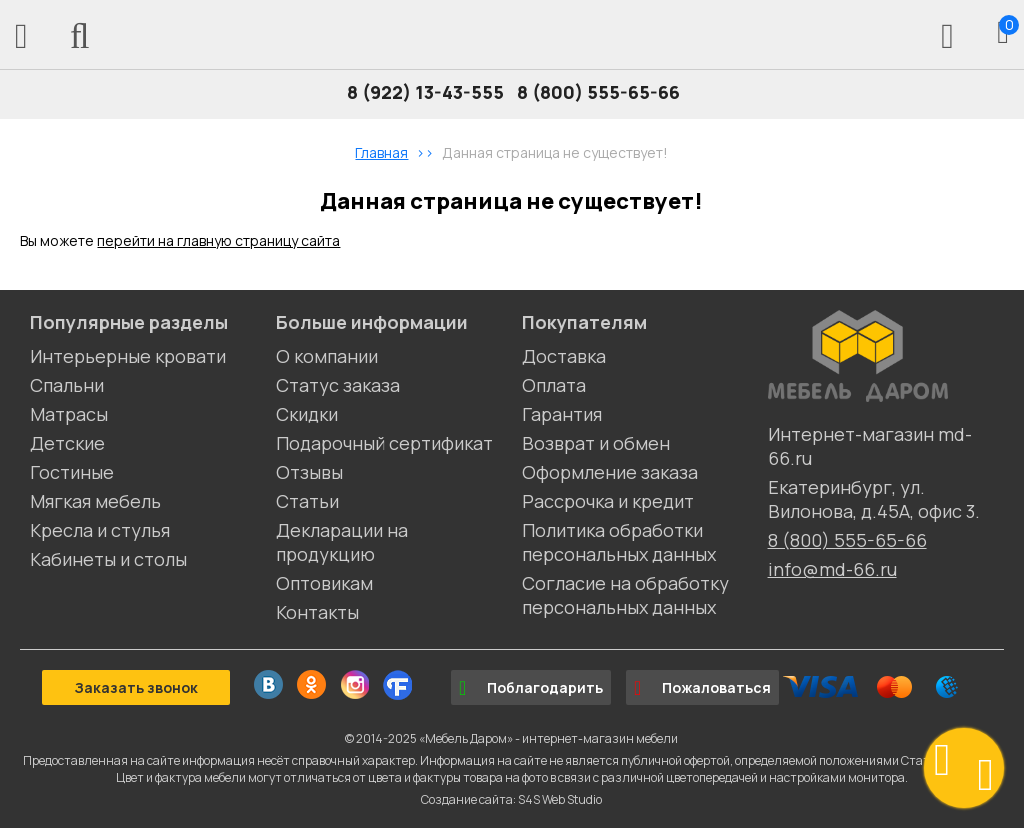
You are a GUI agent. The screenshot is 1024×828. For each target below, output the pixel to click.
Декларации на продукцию (342, 542)
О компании (327, 356)
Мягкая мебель (95, 501)
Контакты (317, 612)
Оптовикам (324, 583)
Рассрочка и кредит (608, 501)
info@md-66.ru (832, 569)
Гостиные (72, 472)
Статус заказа (338, 385)
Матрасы (69, 414)
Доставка (564, 356)
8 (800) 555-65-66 (598, 92)
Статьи (307, 501)
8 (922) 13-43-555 (425, 92)
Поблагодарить (531, 688)
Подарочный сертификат (384, 443)
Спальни (67, 385)
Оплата (554, 385)
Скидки (307, 414)
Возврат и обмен (596, 443)
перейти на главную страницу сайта (218, 240)
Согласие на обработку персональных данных (625, 595)
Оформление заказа (610, 472)
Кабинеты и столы (108, 559)
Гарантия (562, 414)
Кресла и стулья (100, 530)
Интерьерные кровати (128, 356)
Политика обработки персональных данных (619, 542)
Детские (67, 443)
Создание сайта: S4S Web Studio (511, 799)
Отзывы (309, 472)
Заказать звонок (136, 687)
